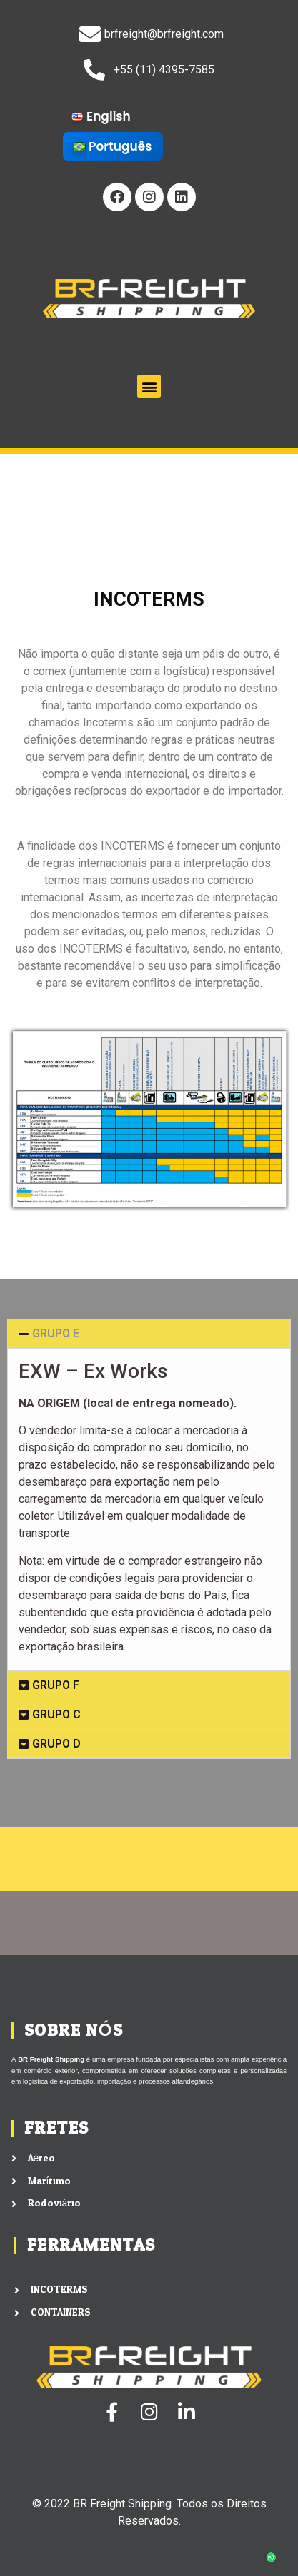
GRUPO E (55, 1333)
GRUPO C (56, 1714)
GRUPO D (56, 1743)
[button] (149, 386)
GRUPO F (55, 1685)
